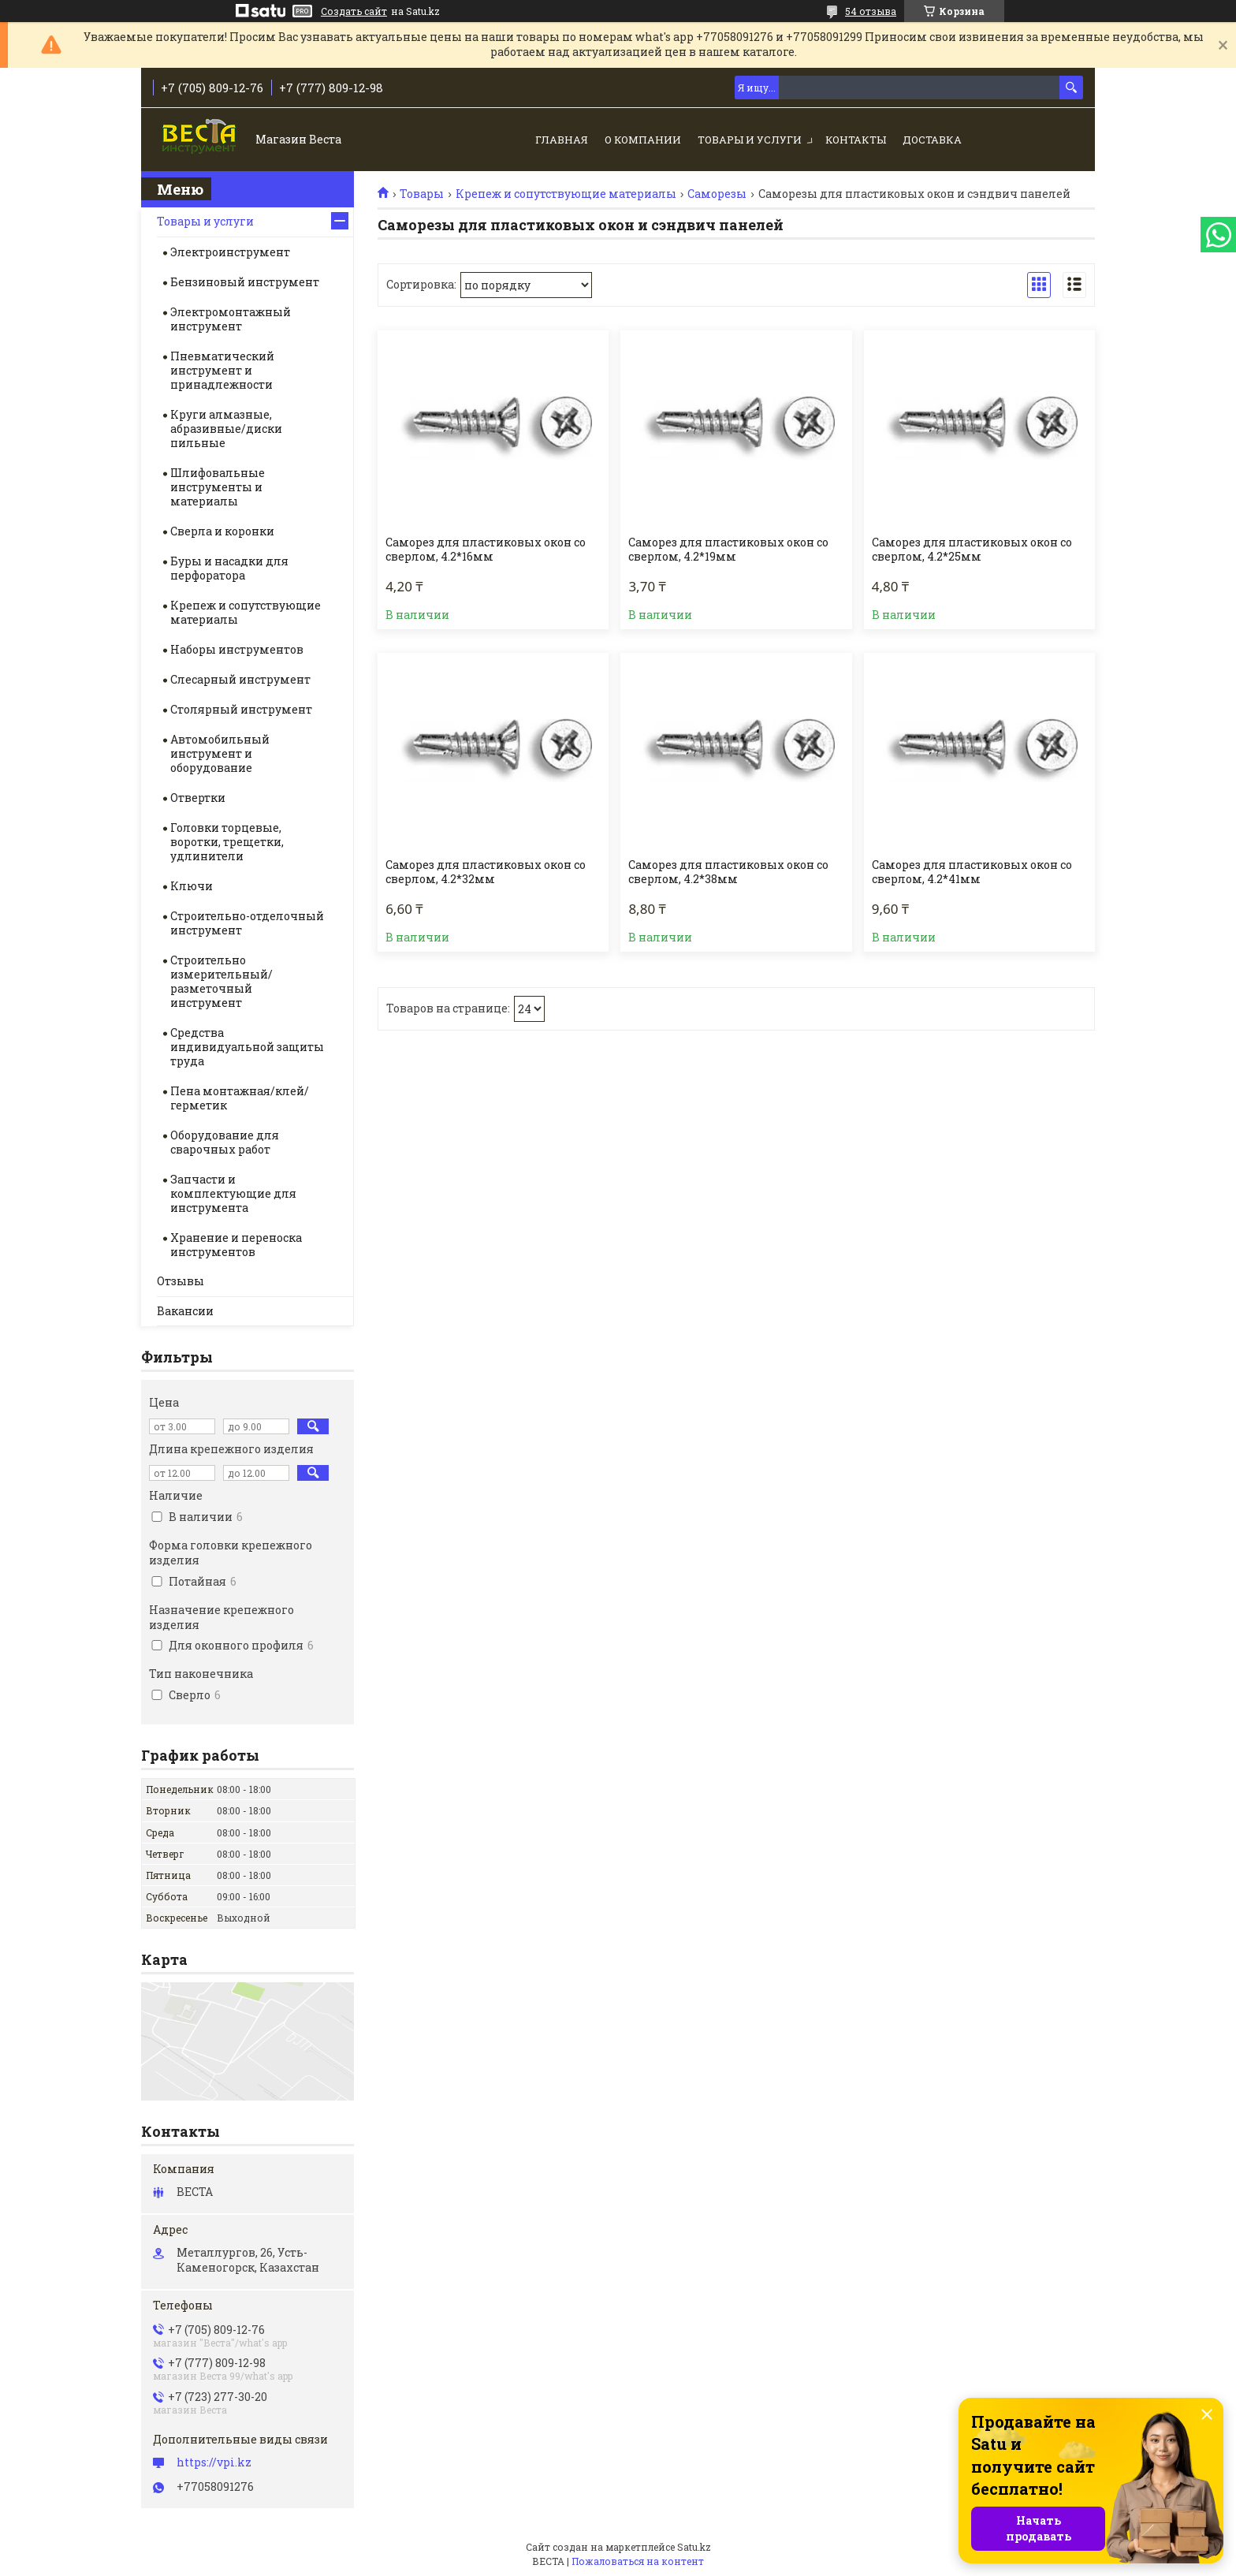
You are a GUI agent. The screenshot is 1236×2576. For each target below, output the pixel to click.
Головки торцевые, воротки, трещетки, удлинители (227, 841)
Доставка (932, 139)
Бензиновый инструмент (244, 281)
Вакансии (185, 1310)
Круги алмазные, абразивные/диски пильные (226, 428)
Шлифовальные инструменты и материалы (217, 487)
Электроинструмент (230, 251)
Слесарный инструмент (240, 679)
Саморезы (716, 194)
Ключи (191, 885)
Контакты (855, 139)
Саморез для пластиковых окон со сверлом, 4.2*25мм (972, 549)
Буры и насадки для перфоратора (229, 568)
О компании (643, 139)
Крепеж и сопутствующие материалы (566, 194)
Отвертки (197, 797)
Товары (422, 194)
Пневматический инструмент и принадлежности (222, 370)
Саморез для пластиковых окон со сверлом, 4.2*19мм (728, 549)
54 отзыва (870, 11)
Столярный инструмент (241, 709)
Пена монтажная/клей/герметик (239, 1098)
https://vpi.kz (214, 2462)
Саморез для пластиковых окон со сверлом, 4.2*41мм (972, 872)
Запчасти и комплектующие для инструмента (233, 1193)
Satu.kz (694, 2547)
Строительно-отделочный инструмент (247, 923)
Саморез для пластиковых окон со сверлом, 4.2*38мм (728, 872)
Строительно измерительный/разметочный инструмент (221, 981)
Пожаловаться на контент (637, 2561)
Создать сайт (354, 11)
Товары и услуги (750, 139)
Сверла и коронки (222, 531)
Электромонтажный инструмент (230, 319)
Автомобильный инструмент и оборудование (220, 753)
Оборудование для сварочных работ (224, 1142)
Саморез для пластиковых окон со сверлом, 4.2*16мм (485, 549)
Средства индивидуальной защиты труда (247, 1046)
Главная (561, 139)
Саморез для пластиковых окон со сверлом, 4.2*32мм (485, 872)
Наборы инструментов (236, 649)
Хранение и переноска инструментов (236, 1244)
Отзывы (180, 1280)
